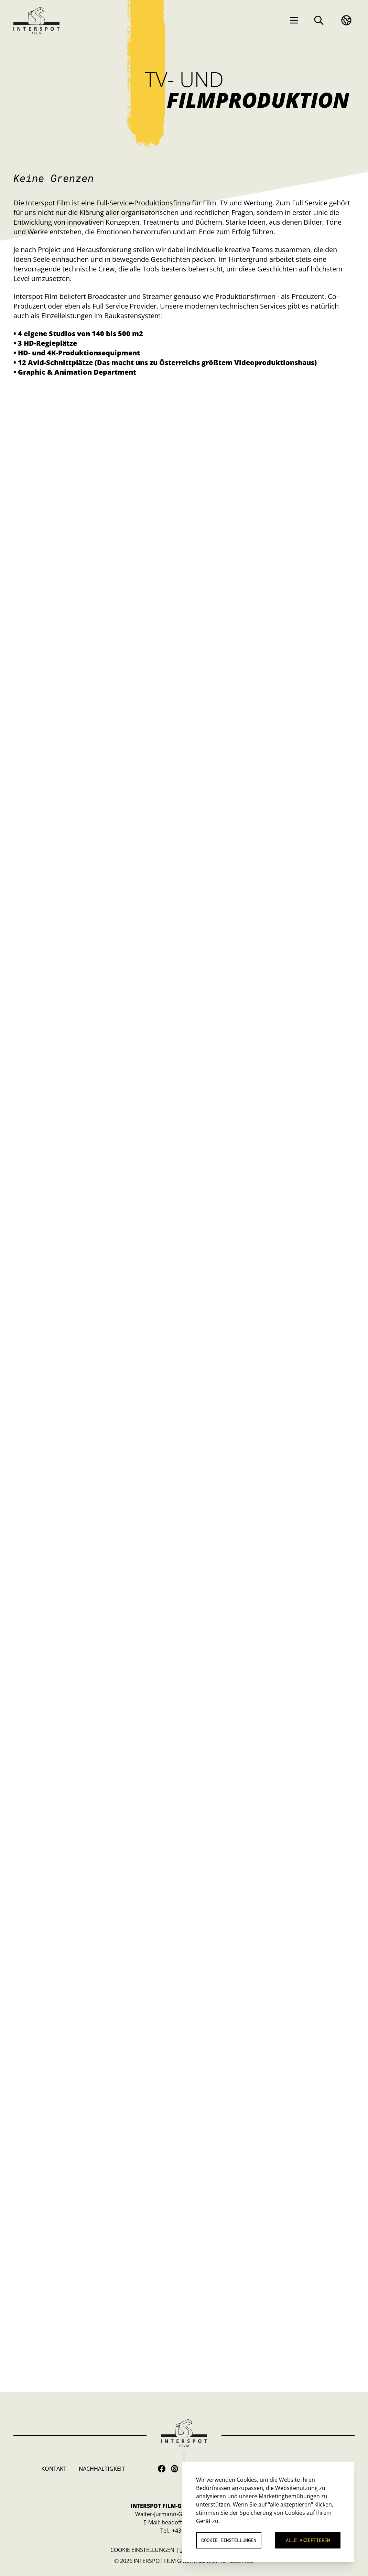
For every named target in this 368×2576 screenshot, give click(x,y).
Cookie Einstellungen (142, 2550)
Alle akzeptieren (308, 2540)
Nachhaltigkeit (102, 2468)
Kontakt (53, 2468)
